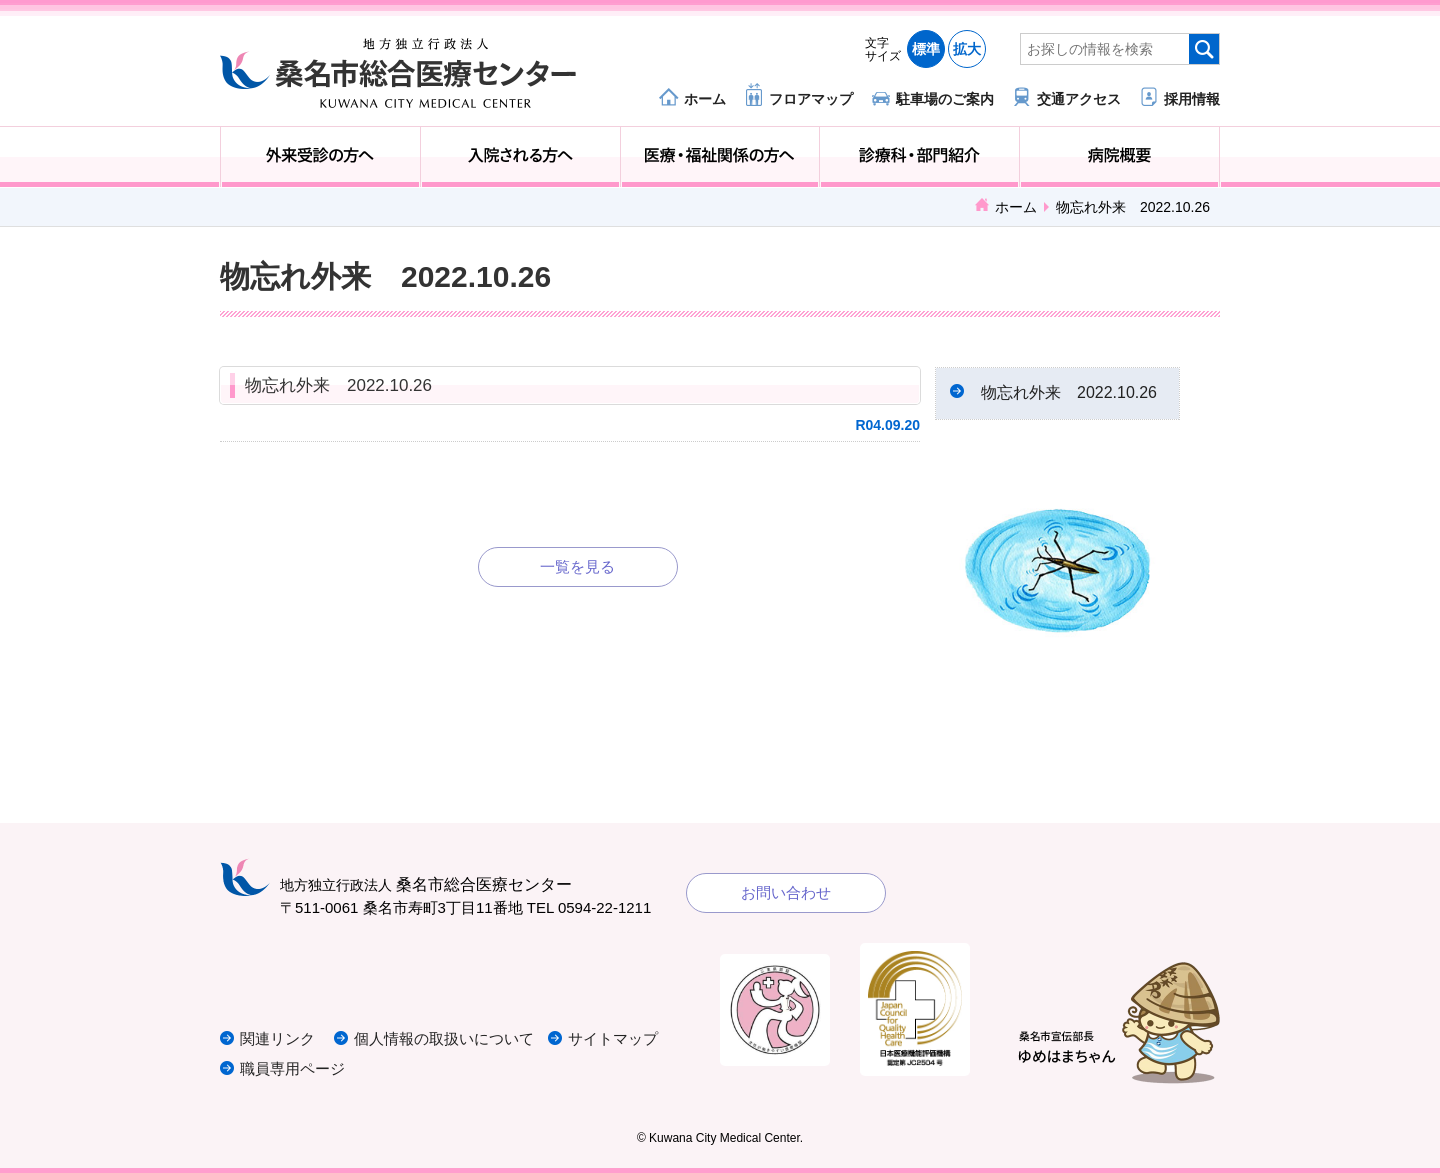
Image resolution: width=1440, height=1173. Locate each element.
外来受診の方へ (320, 157)
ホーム (705, 98)
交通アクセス (1079, 98)
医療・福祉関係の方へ (720, 157)
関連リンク (277, 1038)
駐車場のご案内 (945, 98)
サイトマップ (613, 1038)
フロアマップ (811, 98)
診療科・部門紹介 (919, 157)
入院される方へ (520, 157)
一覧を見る (577, 566)
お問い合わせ (786, 892)
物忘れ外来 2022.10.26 (338, 385)
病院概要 (1119, 157)
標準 (926, 49)
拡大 (967, 49)
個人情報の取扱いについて (444, 1038)
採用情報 (1192, 98)
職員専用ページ (292, 1068)
